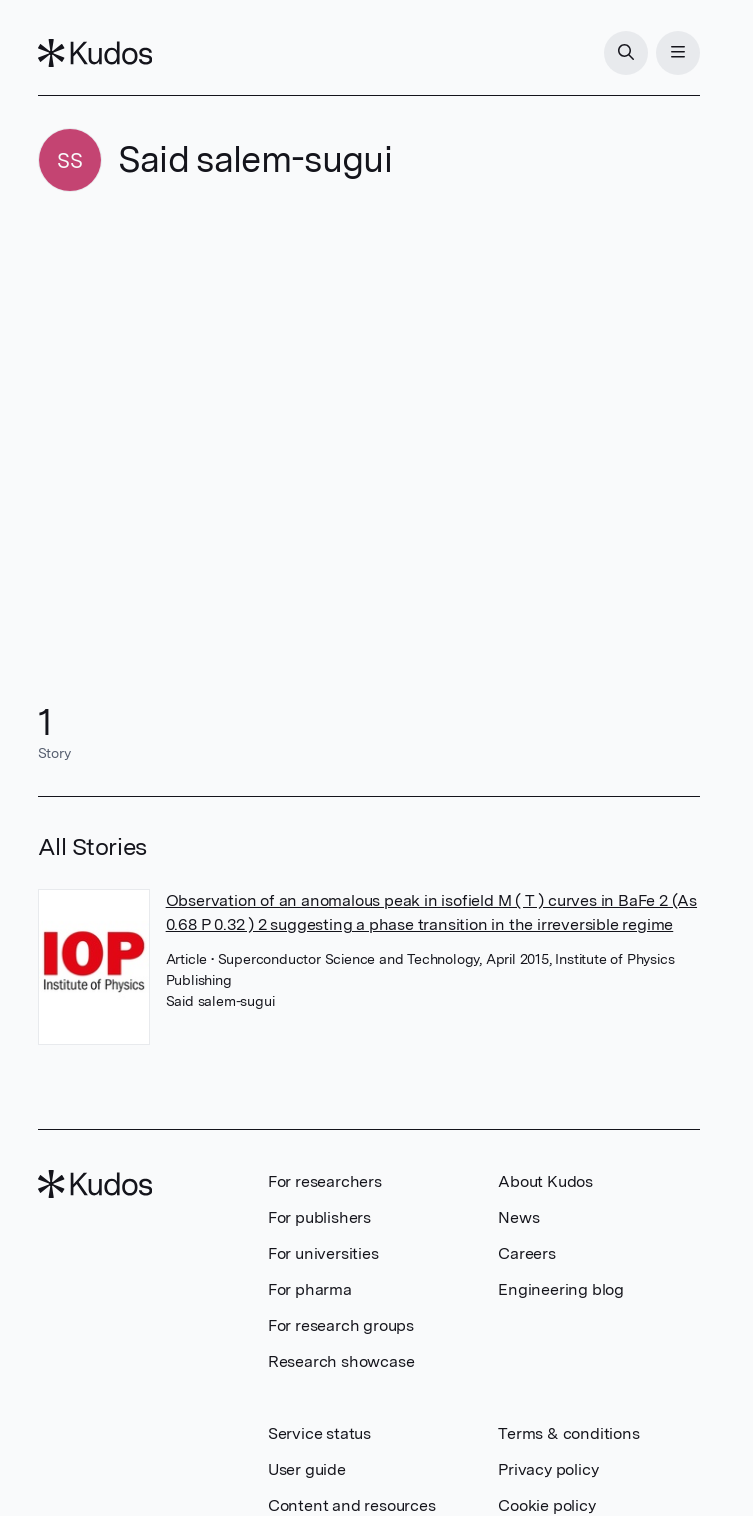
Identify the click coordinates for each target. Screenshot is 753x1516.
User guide (307, 1469)
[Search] (626, 53)
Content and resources (352, 1505)
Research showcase (341, 1361)
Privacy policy (548, 1469)
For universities (323, 1253)
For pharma (310, 1289)
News (518, 1217)
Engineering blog (561, 1289)
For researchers (325, 1181)
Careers (527, 1253)
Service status (319, 1433)
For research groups (341, 1325)
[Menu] (678, 53)
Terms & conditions (568, 1433)
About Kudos (545, 1181)
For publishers (319, 1217)
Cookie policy (546, 1505)
